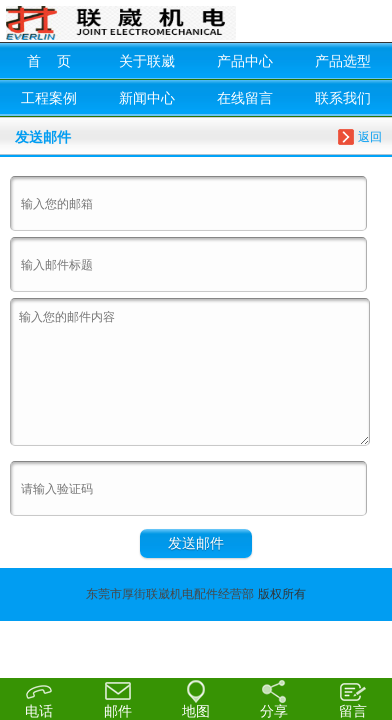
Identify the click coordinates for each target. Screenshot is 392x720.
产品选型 (343, 61)
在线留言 (245, 98)
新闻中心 (147, 98)
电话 (39, 698)
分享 (274, 697)
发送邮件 (196, 543)
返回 (370, 137)
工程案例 (49, 98)
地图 (196, 697)
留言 (353, 697)
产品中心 (245, 61)
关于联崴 (147, 61)
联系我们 (343, 98)
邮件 (117, 697)
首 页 (49, 61)
